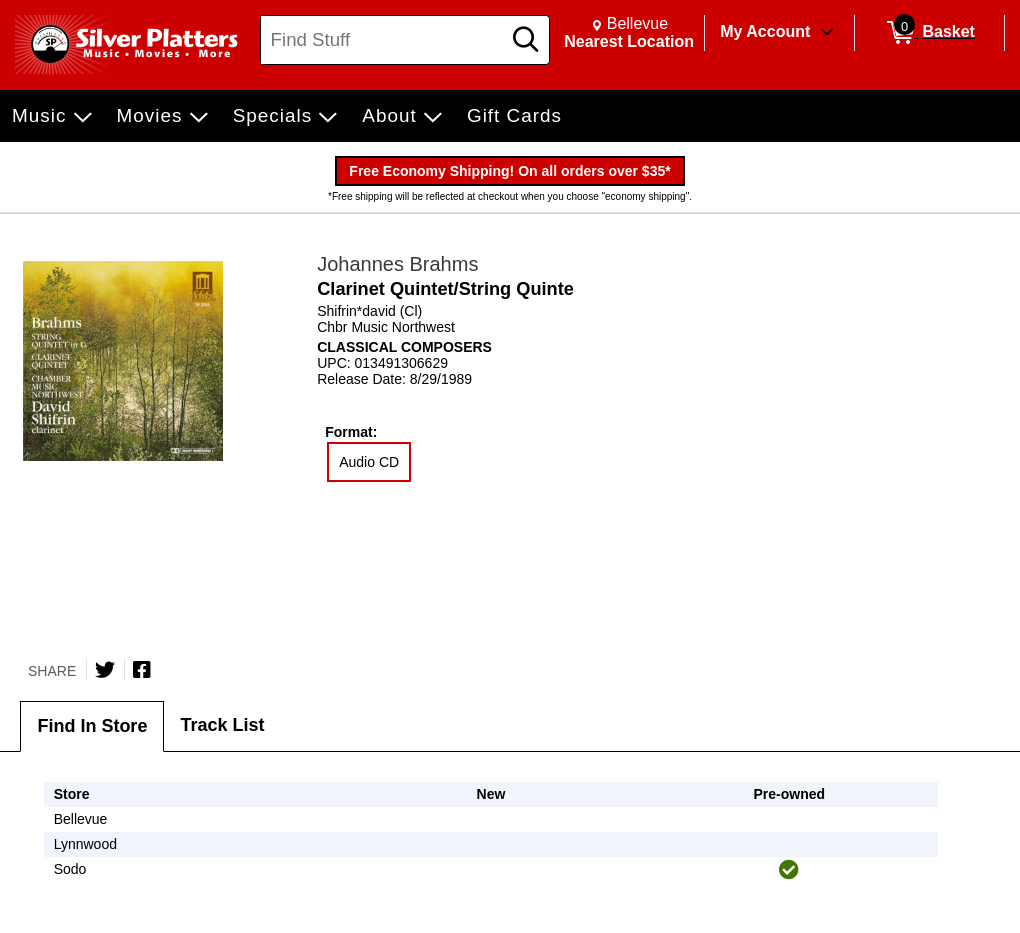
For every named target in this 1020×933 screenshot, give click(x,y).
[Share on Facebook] (142, 670)
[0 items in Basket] (929, 33)
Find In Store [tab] (92, 726)
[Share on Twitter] (105, 670)
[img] (789, 870)
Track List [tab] (222, 725)
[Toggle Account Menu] (827, 33)
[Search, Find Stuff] (383, 40)
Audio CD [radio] (369, 462)
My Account (765, 31)
